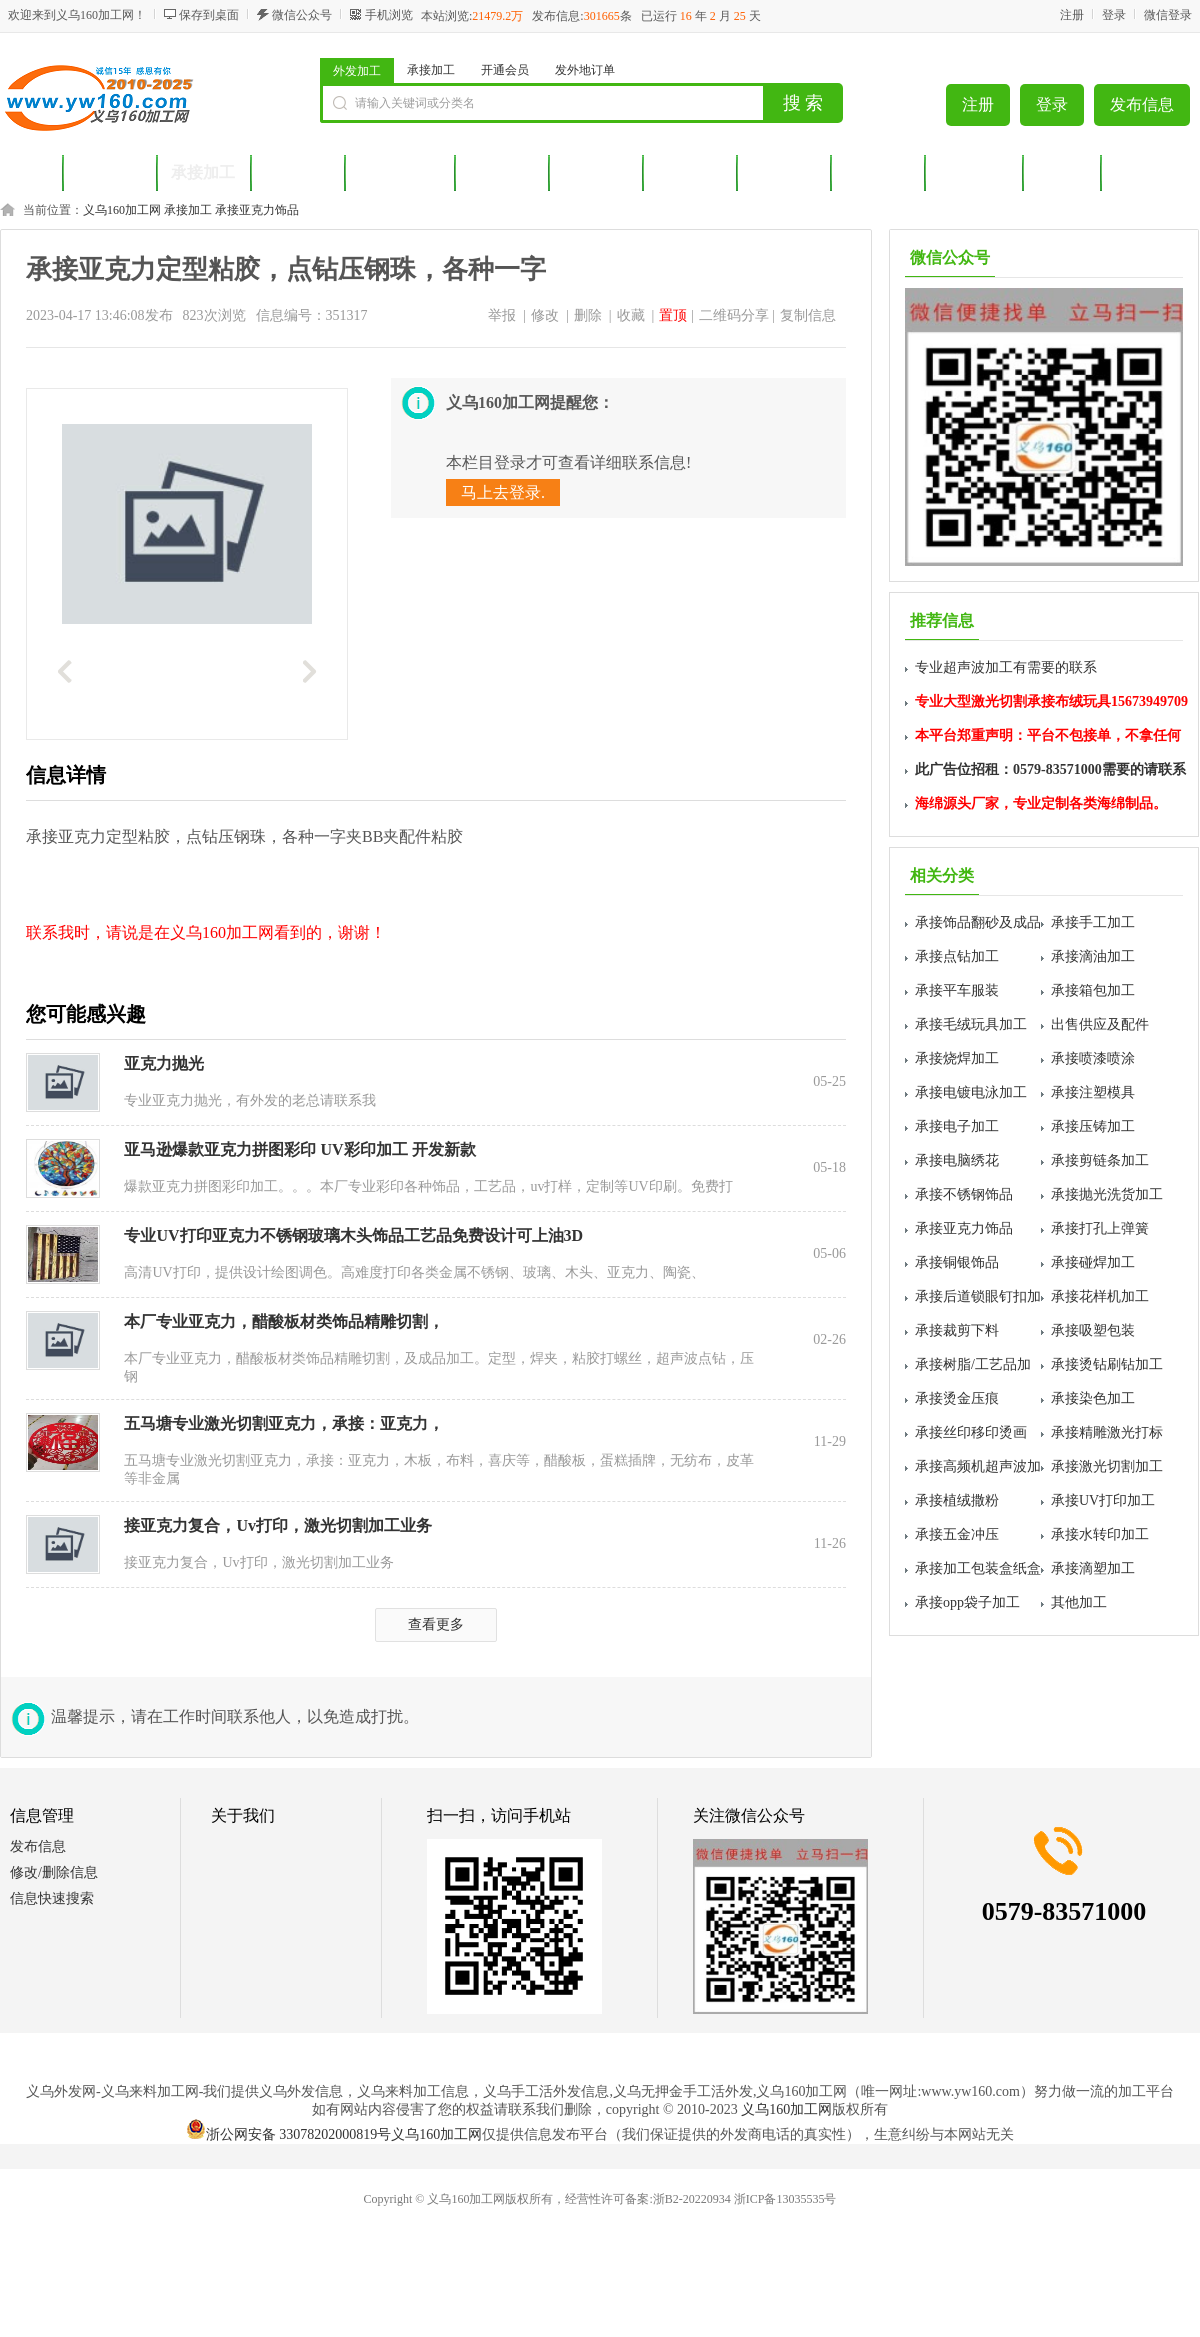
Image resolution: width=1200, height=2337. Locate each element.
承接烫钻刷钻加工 (1107, 1364)
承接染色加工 (1093, 1398)
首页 (31, 172)
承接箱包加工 (1093, 990)
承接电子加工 (957, 1126)
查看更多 (436, 1624)
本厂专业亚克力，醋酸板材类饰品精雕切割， (284, 1321)
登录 (1114, 15)
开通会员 (505, 70)
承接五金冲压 (957, 1534)
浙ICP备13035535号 (785, 2199)
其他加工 (1079, 1602)
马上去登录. (503, 492)
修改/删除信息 (54, 1872)
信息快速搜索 (52, 1898)
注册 (1072, 15)
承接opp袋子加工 (967, 1602)
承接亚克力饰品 (257, 210)
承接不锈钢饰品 (964, 1194)
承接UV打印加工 (1103, 1500)
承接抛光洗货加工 (1107, 1194)
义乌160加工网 (122, 210)
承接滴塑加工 (1093, 1568)
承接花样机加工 (1100, 1296)
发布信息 (1142, 104)
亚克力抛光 (164, 1063)
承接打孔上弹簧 (1100, 1228)
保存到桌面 (209, 15)
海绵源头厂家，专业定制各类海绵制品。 (1041, 803)
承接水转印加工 (1100, 1534)
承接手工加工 (1093, 922)
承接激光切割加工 (1107, 1466)
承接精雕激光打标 (1107, 1432)
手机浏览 (389, 15)
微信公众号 (302, 15)
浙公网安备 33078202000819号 (289, 2134)
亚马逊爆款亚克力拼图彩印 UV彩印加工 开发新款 (299, 1149)
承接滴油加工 (1093, 956)
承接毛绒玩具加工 (971, 1024)
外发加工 (357, 71)
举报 (502, 315)
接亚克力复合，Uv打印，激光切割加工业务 (278, 1525)
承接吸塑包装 (1093, 1330)
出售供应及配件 (1100, 1024)
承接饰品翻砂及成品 (978, 922)
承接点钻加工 (957, 956)
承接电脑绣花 (957, 1160)
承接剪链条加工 (1100, 1160)
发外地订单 (585, 70)
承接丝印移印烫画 (971, 1432)
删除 (588, 315)
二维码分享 (734, 315)
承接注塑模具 (1093, 1092)
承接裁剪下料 (957, 1330)
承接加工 (431, 70)
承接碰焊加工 (1093, 1262)
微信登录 (1168, 15)
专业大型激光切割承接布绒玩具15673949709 (1051, 701)
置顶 (673, 315)
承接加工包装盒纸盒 (978, 1568)
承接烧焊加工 (957, 1058)
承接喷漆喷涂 (1093, 1058)
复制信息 (808, 315)
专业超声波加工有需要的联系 (1006, 667)
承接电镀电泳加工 (971, 1092)
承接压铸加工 (1093, 1126)
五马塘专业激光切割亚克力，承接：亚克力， (284, 1423)
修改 (545, 315)
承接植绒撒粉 (957, 1500)
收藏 (631, 315)
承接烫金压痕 (957, 1398)
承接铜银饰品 (957, 1262)
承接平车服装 (957, 990)
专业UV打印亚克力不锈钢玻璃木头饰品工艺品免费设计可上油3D (353, 1235)
